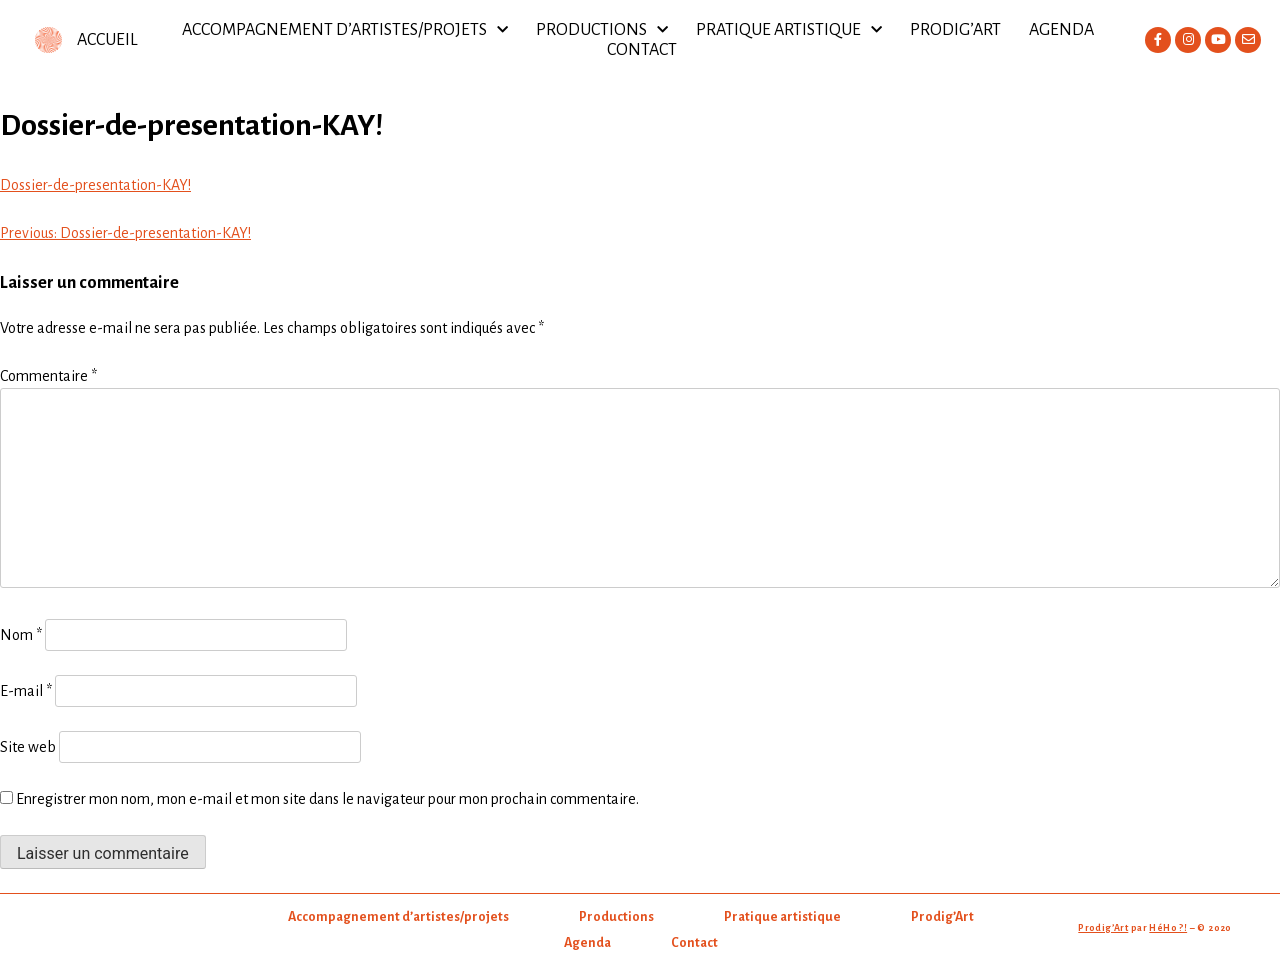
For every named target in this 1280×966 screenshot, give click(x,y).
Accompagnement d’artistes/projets (345, 30)
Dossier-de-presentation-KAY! (95, 185)
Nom (21, 635)
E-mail (26, 691)
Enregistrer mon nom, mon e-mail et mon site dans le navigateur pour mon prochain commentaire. (327, 799)
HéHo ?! (1168, 928)
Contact (642, 50)
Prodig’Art (955, 30)
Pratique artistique (789, 30)
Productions (602, 30)
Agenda (1061, 30)
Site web (28, 747)
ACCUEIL (107, 40)
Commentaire (48, 376)
